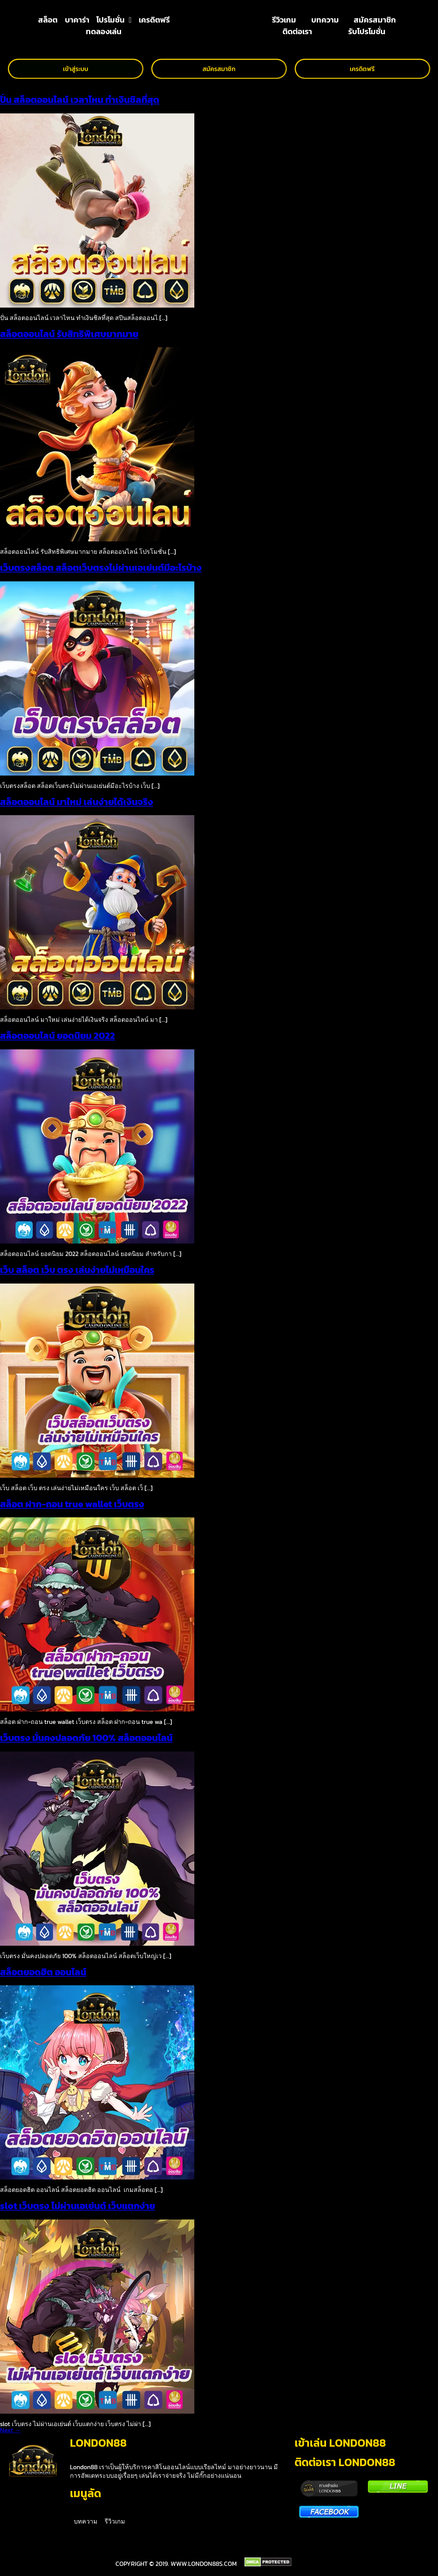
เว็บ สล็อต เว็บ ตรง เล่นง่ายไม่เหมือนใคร (77, 1270)
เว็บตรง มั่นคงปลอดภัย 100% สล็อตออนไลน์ (86, 1738)
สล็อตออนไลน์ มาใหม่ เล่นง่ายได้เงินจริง (76, 802)
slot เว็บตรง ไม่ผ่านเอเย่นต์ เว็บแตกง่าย (77, 2205)
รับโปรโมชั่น (367, 31)
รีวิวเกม (284, 20)
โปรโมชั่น (113, 20)
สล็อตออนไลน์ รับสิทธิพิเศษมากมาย (69, 334)
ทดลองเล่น (104, 31)
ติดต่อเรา (297, 31)
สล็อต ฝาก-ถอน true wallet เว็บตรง (72, 1504)
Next (10, 2430)
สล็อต (48, 20)
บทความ (325, 20)
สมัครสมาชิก (375, 20)
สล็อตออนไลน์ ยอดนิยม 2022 (57, 1035)
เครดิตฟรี (154, 20)
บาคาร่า (77, 20)
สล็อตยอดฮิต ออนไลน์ (43, 1972)
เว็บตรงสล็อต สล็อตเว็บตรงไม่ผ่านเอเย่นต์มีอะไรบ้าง (101, 567)
